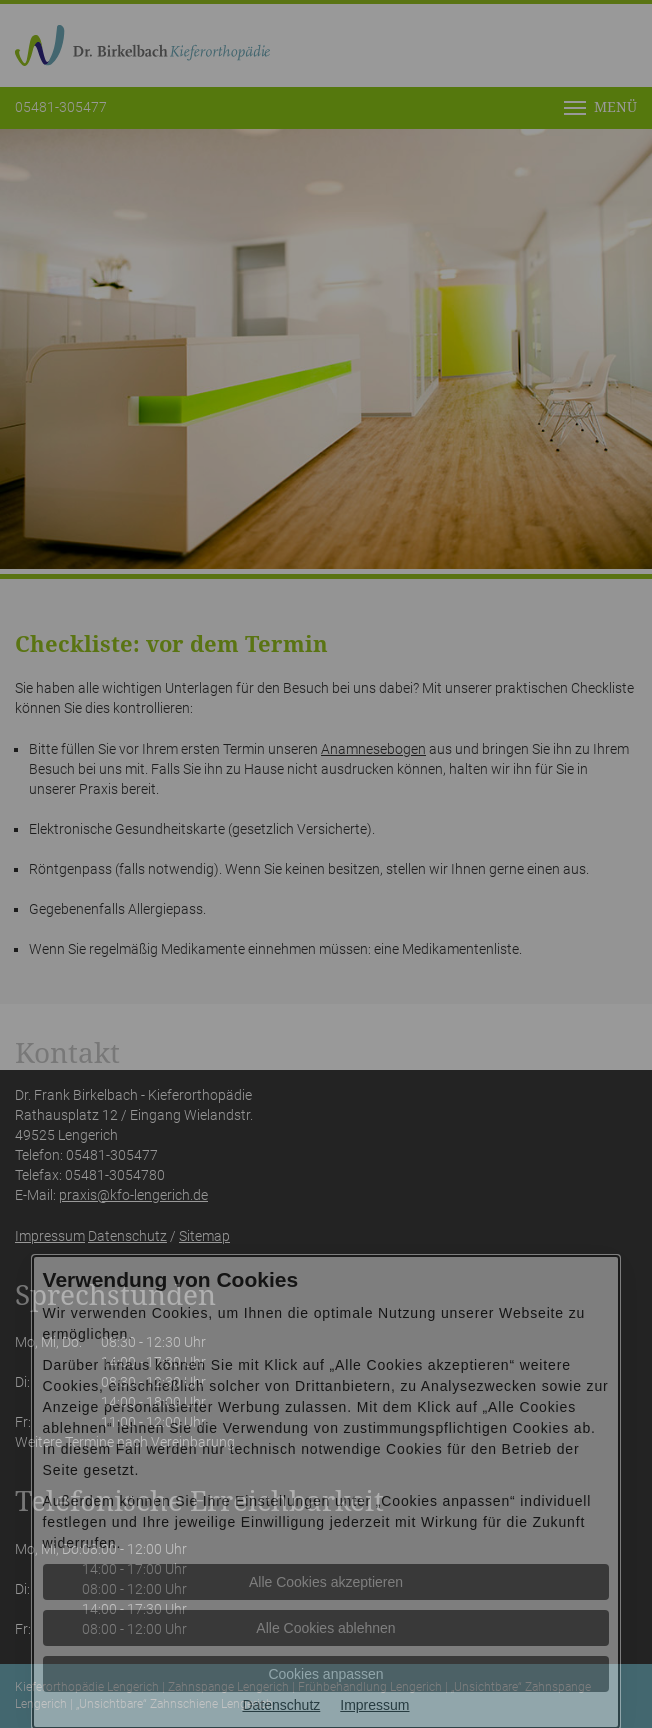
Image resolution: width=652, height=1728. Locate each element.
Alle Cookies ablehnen (325, 1628)
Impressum (374, 1705)
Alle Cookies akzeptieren (326, 1582)
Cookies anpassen (325, 1674)
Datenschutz (281, 1705)
